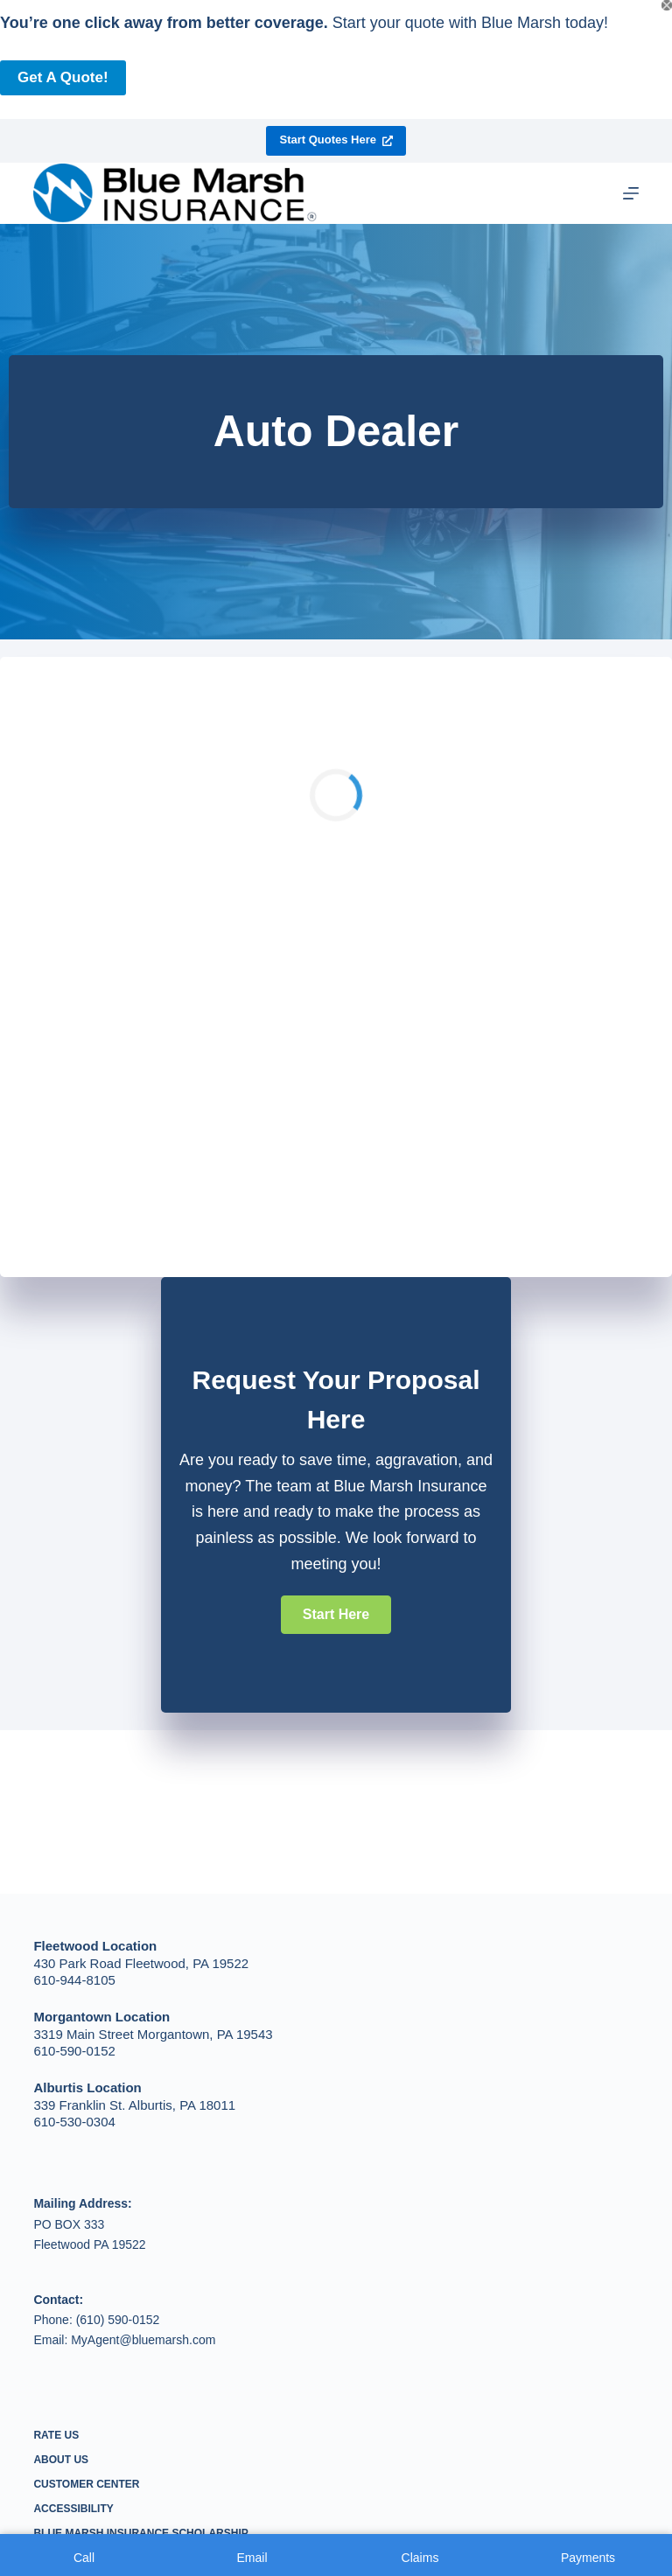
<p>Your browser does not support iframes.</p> (336, 963)
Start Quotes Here (335, 139)
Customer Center (86, 2484)
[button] (336, 1614)
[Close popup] (667, 5)
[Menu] (631, 193)
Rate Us (56, 2435)
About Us (60, 2460)
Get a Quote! (63, 77)
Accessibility (73, 2509)
